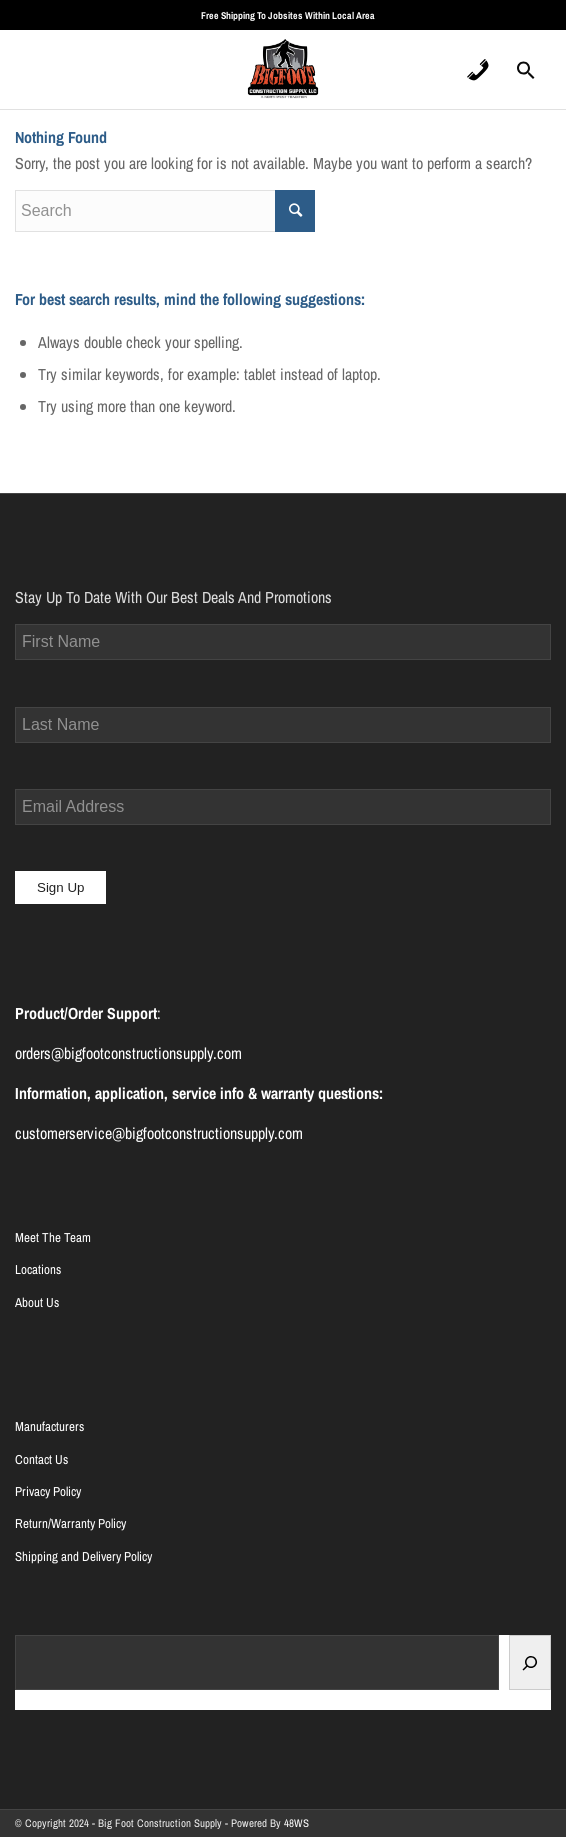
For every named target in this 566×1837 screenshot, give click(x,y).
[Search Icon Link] (526, 76)
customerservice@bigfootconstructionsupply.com (159, 1133)
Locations (38, 1269)
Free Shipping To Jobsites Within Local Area (288, 15)
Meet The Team (53, 1237)
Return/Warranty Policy (70, 1523)
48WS (296, 1823)
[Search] (530, 1662)
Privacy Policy (48, 1491)
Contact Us (41, 1459)
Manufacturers (49, 1426)
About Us (37, 1302)
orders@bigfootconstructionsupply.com (128, 1053)
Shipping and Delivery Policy (83, 1556)
